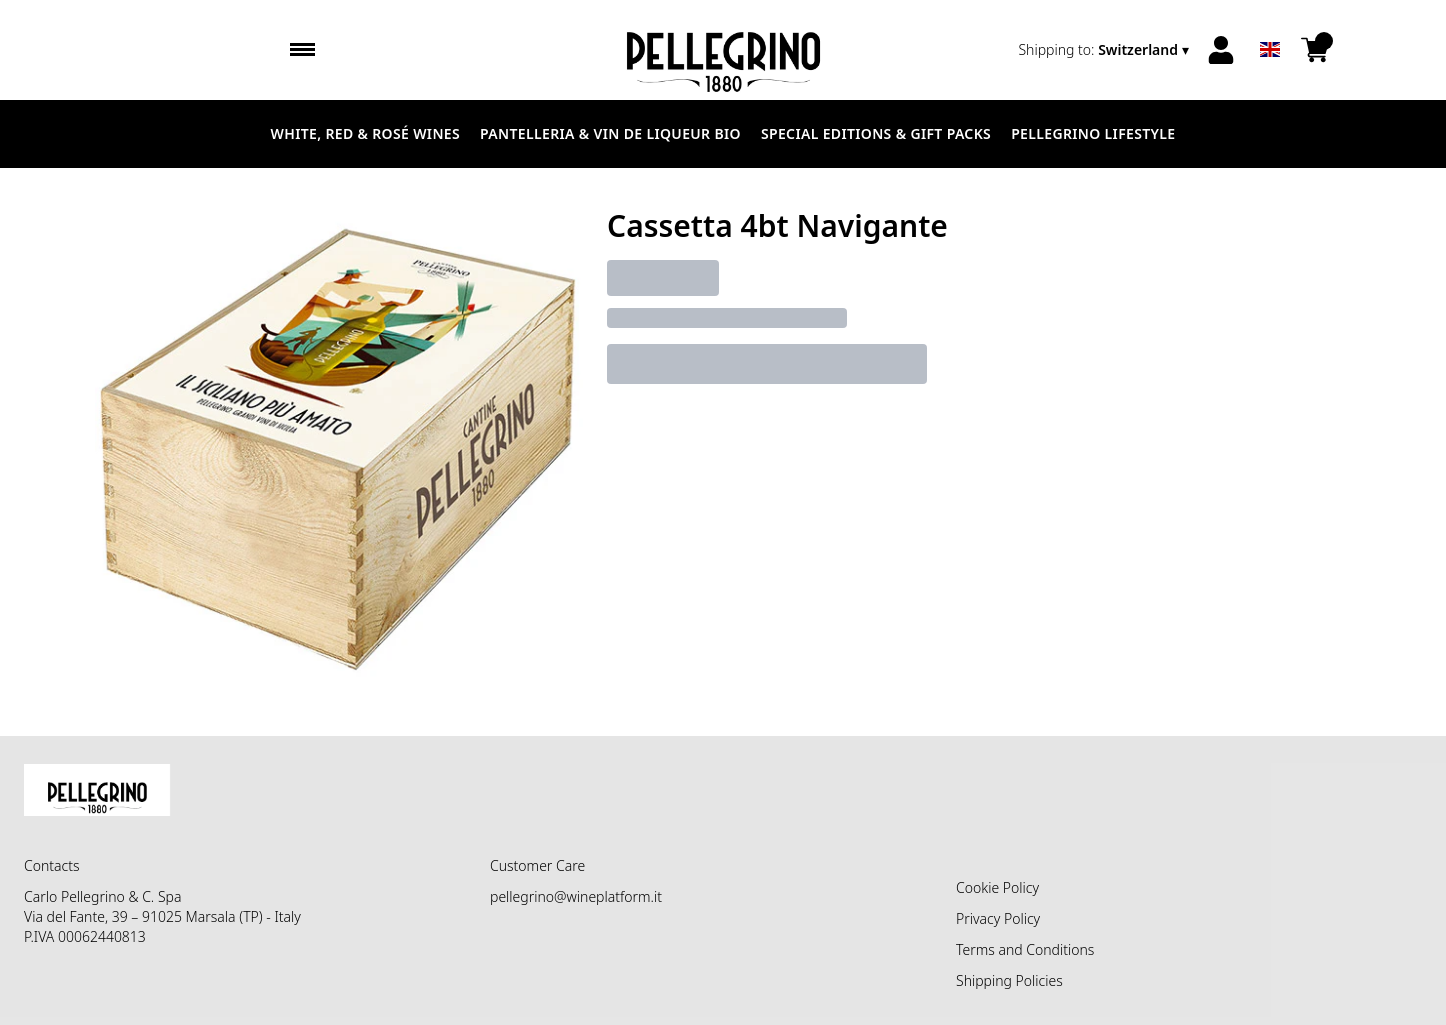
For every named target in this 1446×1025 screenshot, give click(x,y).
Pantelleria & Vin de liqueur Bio (610, 133)
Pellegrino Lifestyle (1093, 133)
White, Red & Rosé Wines (366, 133)
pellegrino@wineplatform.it (576, 896)
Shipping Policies (1009, 980)
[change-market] (1105, 50)
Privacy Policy (998, 918)
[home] (722, 50)
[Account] (1221, 50)
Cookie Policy (997, 887)
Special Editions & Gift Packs (876, 133)
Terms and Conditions (1025, 949)
